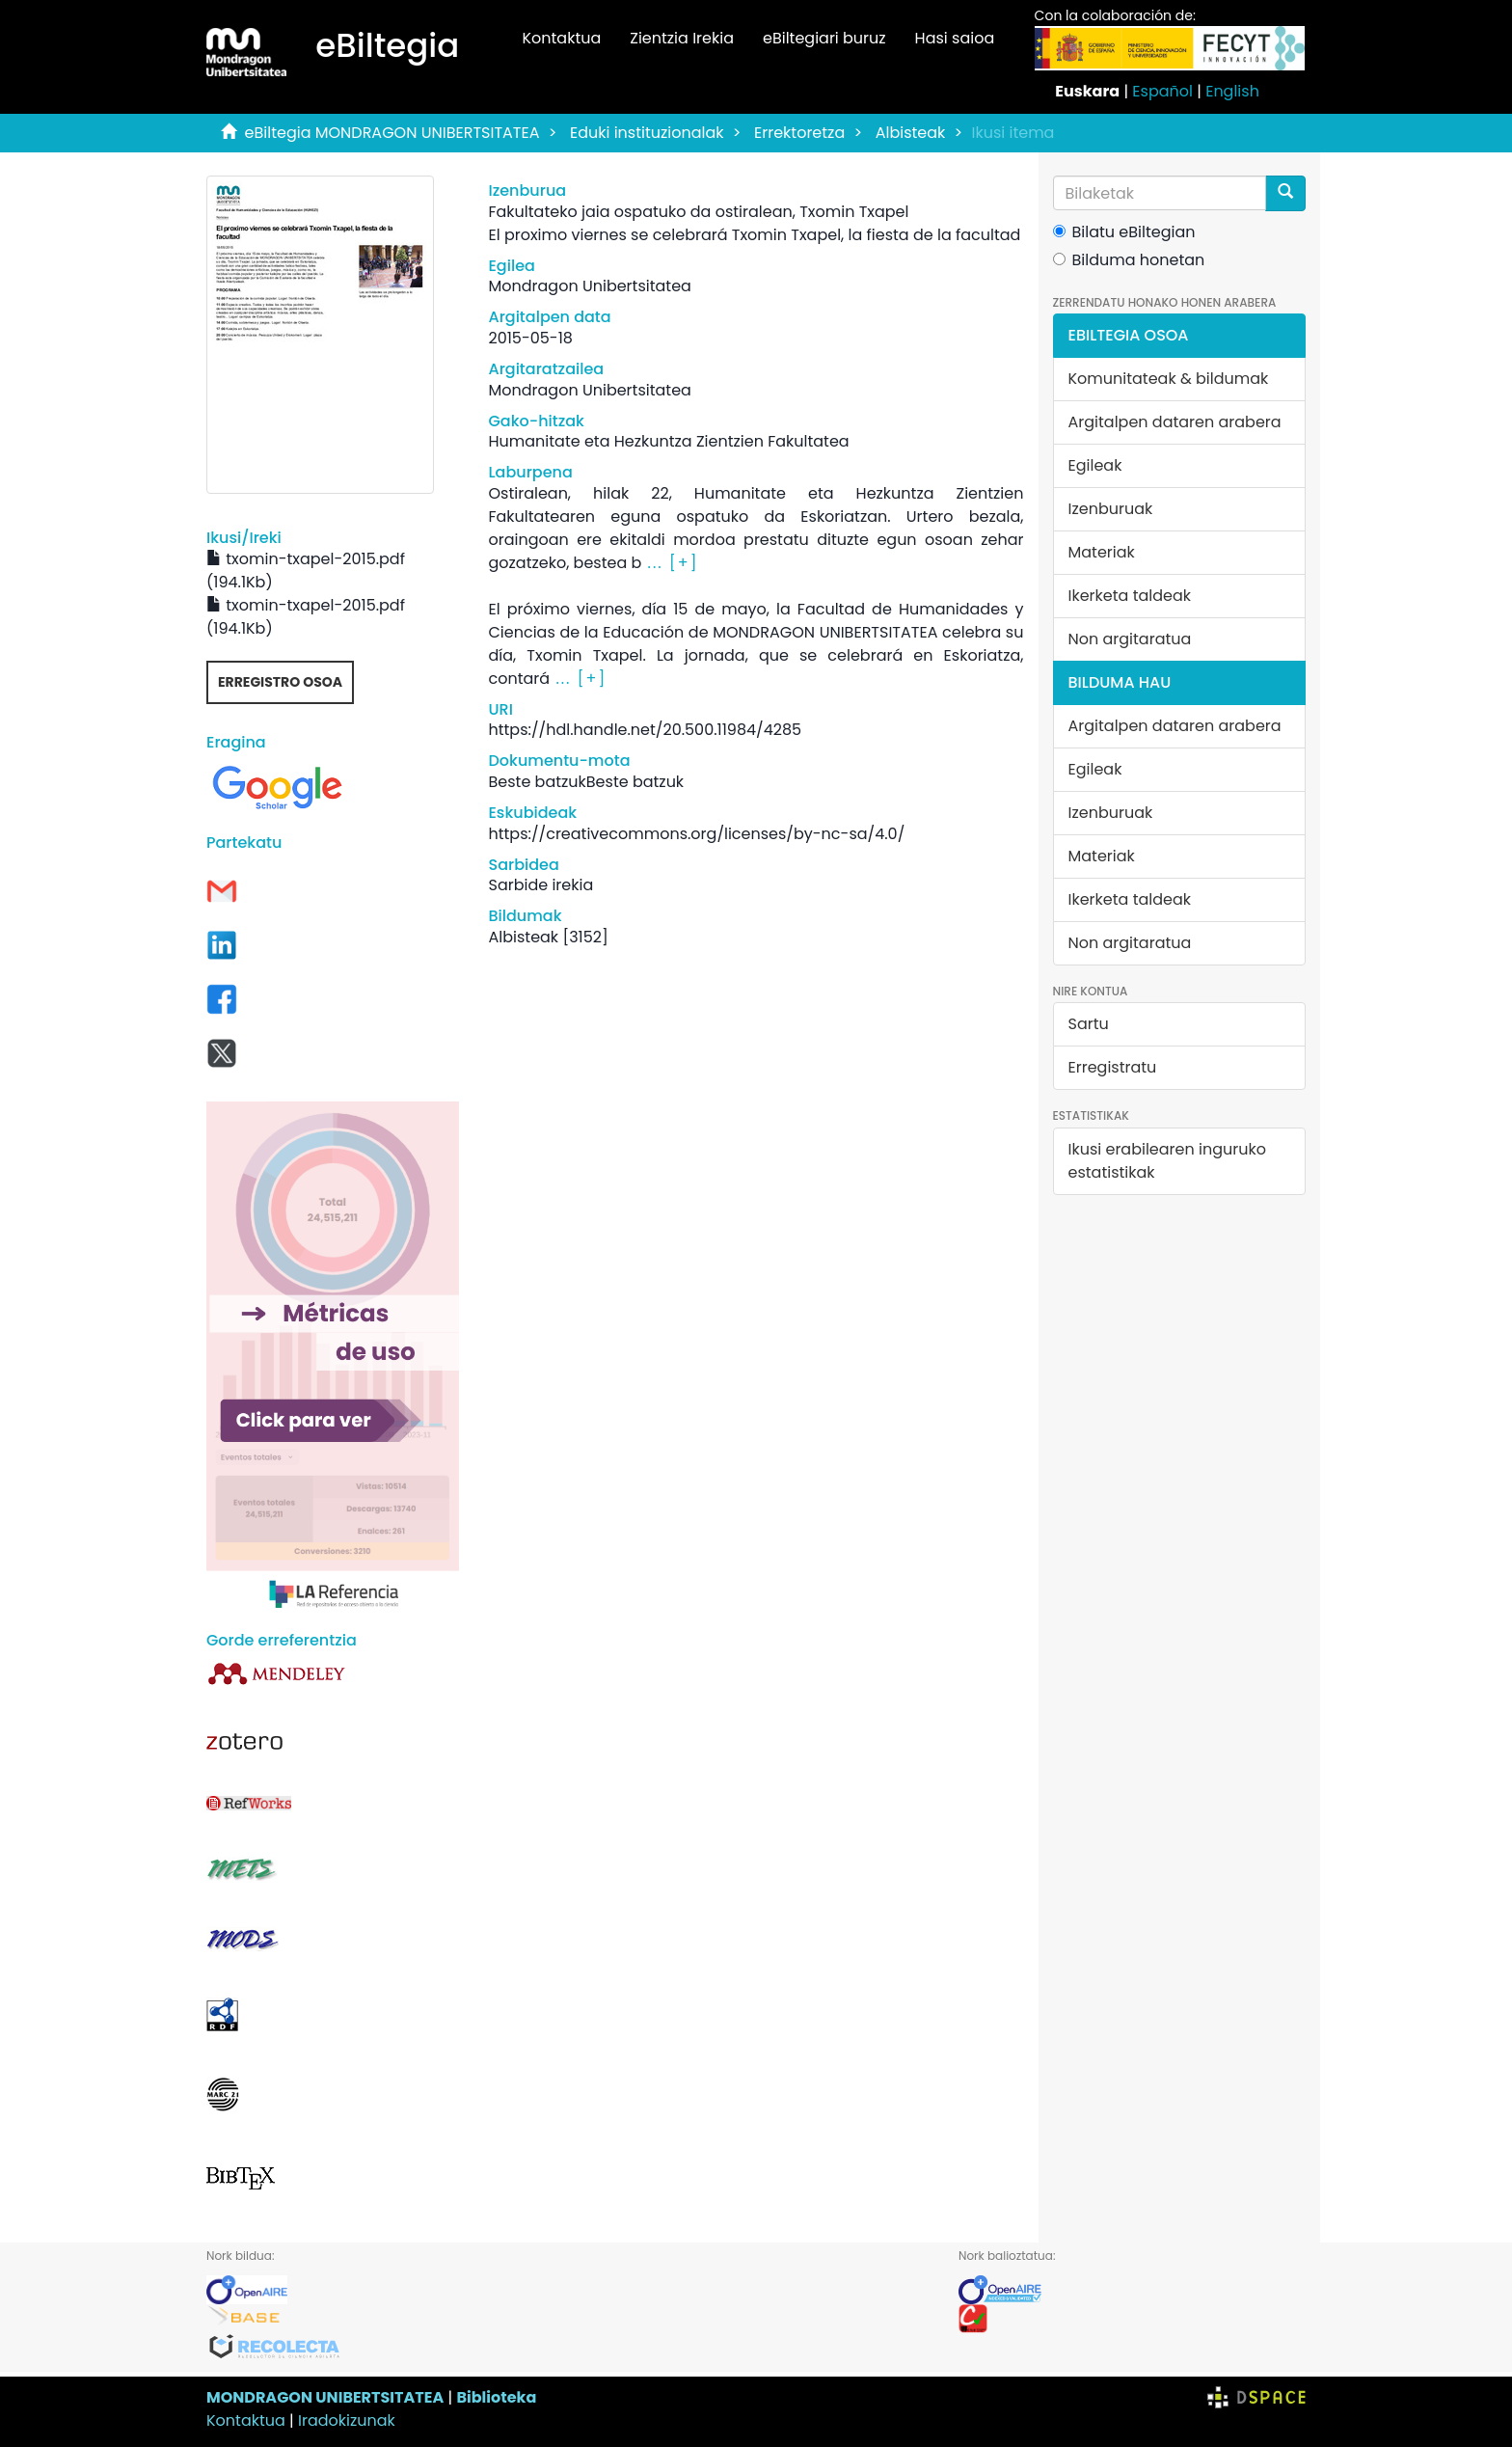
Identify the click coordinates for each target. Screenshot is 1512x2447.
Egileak (1095, 465)
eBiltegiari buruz (824, 38)
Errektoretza (799, 133)
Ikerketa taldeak (1130, 596)
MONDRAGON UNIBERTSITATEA (325, 2397)
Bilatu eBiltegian (1124, 232)
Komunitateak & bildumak (1168, 378)
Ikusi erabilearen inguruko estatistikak (1167, 1160)
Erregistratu (1112, 1067)
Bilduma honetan (1129, 260)
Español (1162, 91)
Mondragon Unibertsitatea (589, 286)
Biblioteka (496, 2397)
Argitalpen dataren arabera (1175, 422)
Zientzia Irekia (682, 38)
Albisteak (911, 133)
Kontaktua (561, 38)
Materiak (1101, 552)
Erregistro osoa (280, 682)
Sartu (1088, 1024)
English (1232, 91)
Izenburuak (1110, 509)
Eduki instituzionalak (647, 133)
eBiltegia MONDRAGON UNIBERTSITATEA (392, 133)
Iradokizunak (346, 2420)
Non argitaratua (1130, 639)
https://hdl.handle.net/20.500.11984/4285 (644, 730)
